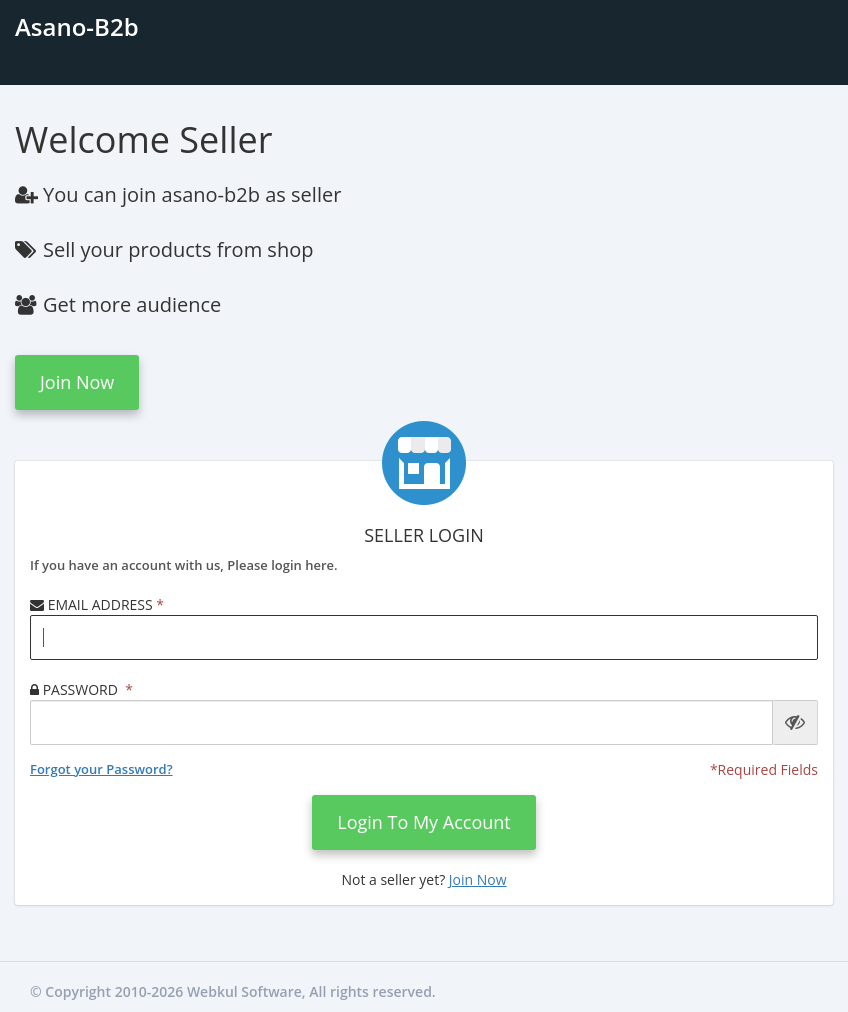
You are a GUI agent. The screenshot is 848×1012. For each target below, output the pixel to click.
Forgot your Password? (101, 769)
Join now (77, 382)
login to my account (424, 822)
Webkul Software (244, 991)
